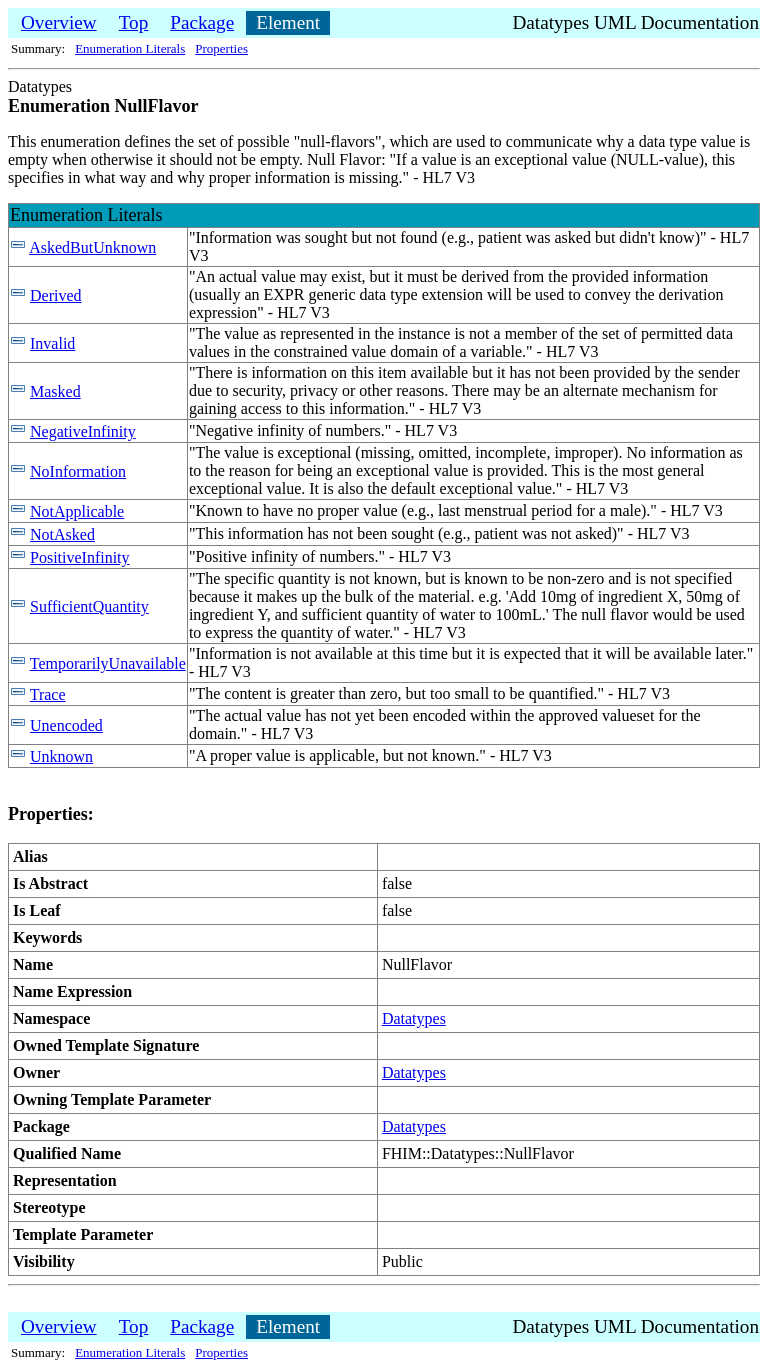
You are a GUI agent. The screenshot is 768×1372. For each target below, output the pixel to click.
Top (134, 22)
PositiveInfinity (80, 557)
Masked (55, 391)
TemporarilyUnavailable (108, 663)
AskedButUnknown (92, 247)
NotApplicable (77, 511)
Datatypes (414, 1018)
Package (202, 22)
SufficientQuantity (89, 606)
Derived (56, 295)
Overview (59, 22)
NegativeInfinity (83, 431)
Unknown (61, 756)
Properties (221, 48)
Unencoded (66, 725)
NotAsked (62, 534)
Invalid (52, 343)
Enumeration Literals (130, 48)
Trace (48, 694)
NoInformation (78, 471)
